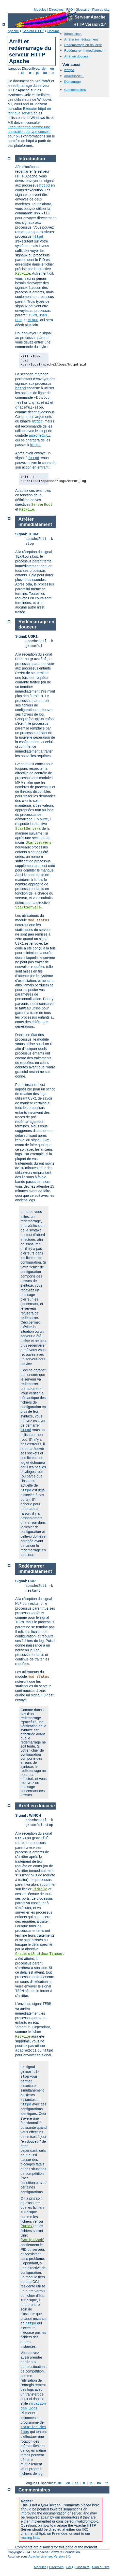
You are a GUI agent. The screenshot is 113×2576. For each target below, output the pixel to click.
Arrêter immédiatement (81, 39)
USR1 (43, 315)
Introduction (73, 34)
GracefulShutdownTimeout (39, 1954)
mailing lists (30, 2538)
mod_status (38, 920)
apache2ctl (74, 76)
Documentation (58, 31)
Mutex (27, 2226)
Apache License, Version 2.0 (49, 2556)
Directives (56, 9)
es (22, 73)
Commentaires (75, 90)
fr (30, 73)
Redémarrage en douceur (83, 45)
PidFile (22, 274)
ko (45, 73)
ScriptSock (32, 2240)
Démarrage (72, 82)
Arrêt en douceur (76, 56)
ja (37, 73)
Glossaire (83, 9)
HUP (18, 320)
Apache (13, 31)
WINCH (33, 320)
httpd (69, 70)
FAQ (69, 9)
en (52, 68)
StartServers (28, 829)
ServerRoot (42, 505)
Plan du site (100, 9)
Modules (40, 9)
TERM (32, 315)
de (43, 68)
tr (53, 73)
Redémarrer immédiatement (84, 50)
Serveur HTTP (33, 31)
